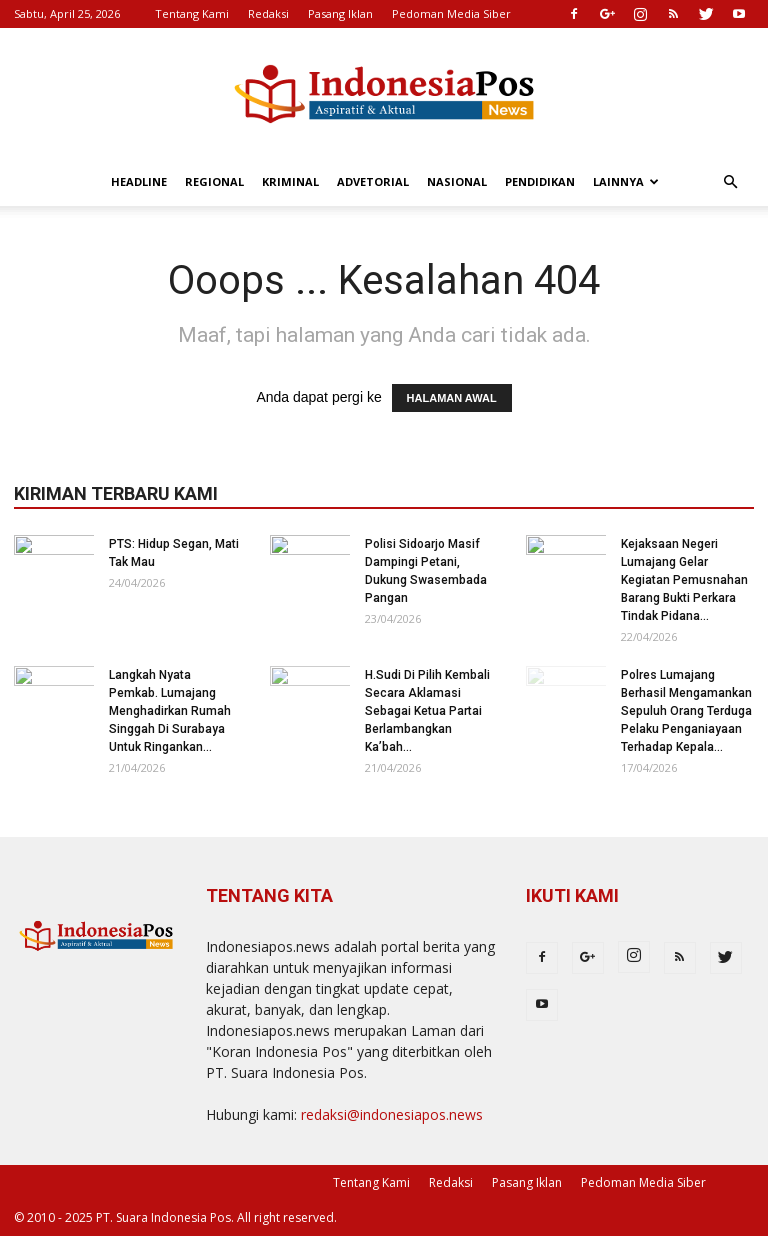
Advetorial (373, 181)
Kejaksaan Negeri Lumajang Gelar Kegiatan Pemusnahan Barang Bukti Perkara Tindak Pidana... (684, 580)
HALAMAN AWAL (452, 398)
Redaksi (268, 13)
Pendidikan (540, 181)
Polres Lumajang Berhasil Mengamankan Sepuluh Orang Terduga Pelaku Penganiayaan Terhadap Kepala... (686, 711)
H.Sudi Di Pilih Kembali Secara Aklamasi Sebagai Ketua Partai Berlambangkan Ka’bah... (427, 711)
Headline (139, 181)
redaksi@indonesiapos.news (392, 1114)
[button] (730, 182)
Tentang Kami (192, 13)
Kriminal (290, 181)
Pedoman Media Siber (451, 13)
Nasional (457, 181)
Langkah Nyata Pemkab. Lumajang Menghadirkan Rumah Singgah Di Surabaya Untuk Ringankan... (170, 711)
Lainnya (626, 181)
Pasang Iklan (340, 13)
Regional (214, 181)
